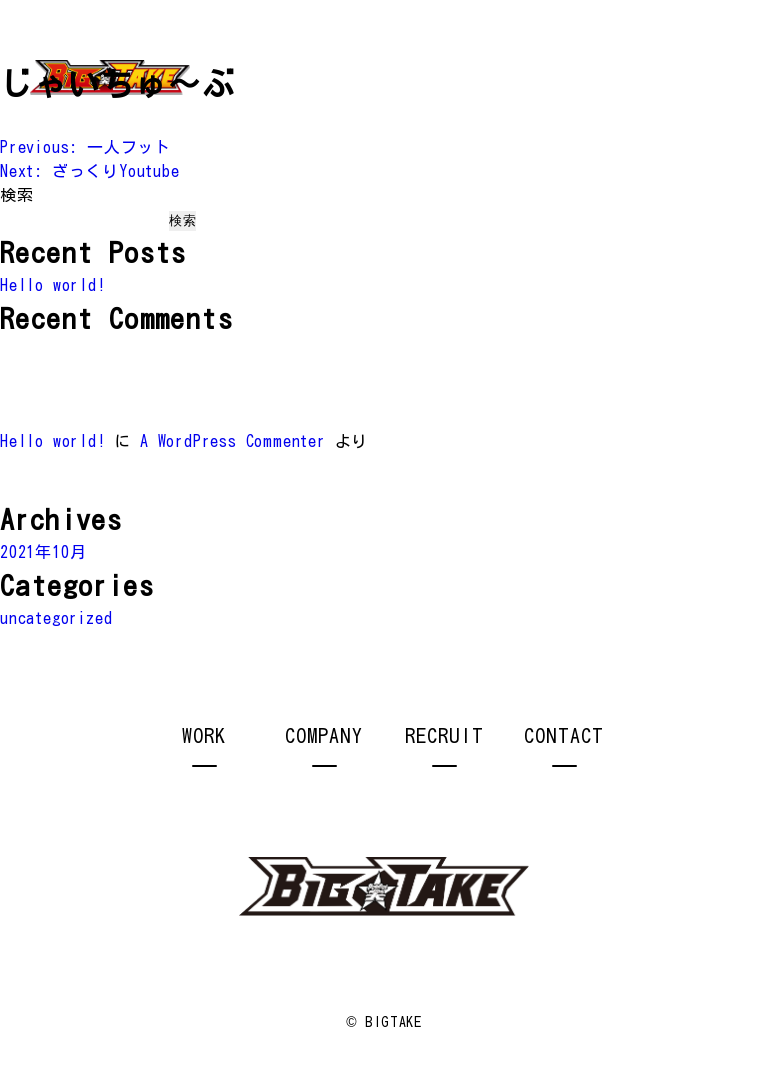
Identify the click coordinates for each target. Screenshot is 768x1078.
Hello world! (53, 285)
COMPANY (324, 735)
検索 (17, 195)
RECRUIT (444, 735)
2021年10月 (43, 552)
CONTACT (564, 735)
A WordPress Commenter (233, 441)
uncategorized (56, 618)
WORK (204, 735)
